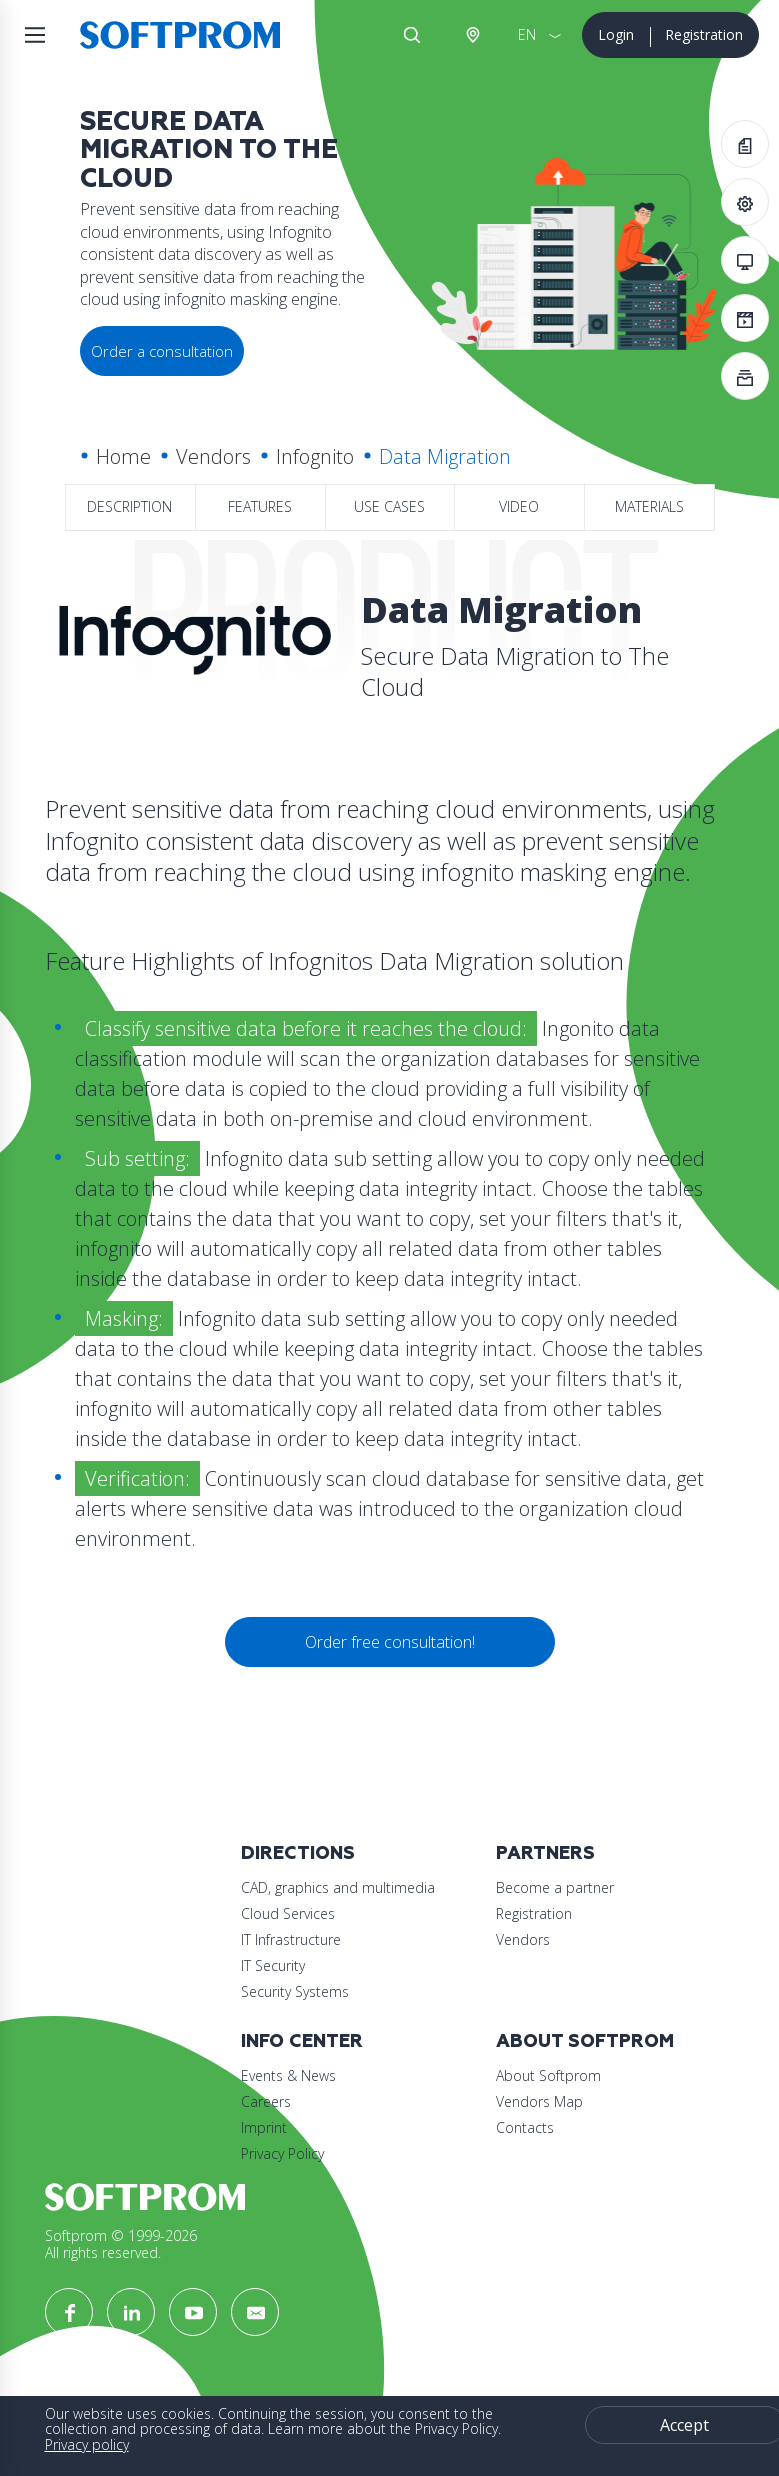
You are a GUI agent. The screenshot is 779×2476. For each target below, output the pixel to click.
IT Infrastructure (291, 1939)
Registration (704, 34)
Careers (266, 2101)
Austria (472, 35)
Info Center (302, 2041)
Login (616, 34)
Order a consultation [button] (162, 351)
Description (129, 506)
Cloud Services (288, 1913)
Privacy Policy (282, 2153)
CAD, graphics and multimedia (338, 1887)
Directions (298, 1853)
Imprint (264, 2127)
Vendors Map (539, 2101)
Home (123, 456)
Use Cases (389, 506)
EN (527, 34)
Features (260, 506)
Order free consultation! (390, 1642)
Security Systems (295, 1991)
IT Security (273, 1965)
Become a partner (555, 1887)
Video (519, 506)
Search (412, 35)
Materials (649, 506)
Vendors (213, 456)
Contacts (525, 2127)
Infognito (315, 456)
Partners (545, 1853)
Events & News (288, 2075)
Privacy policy (87, 2444)
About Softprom (585, 2041)
